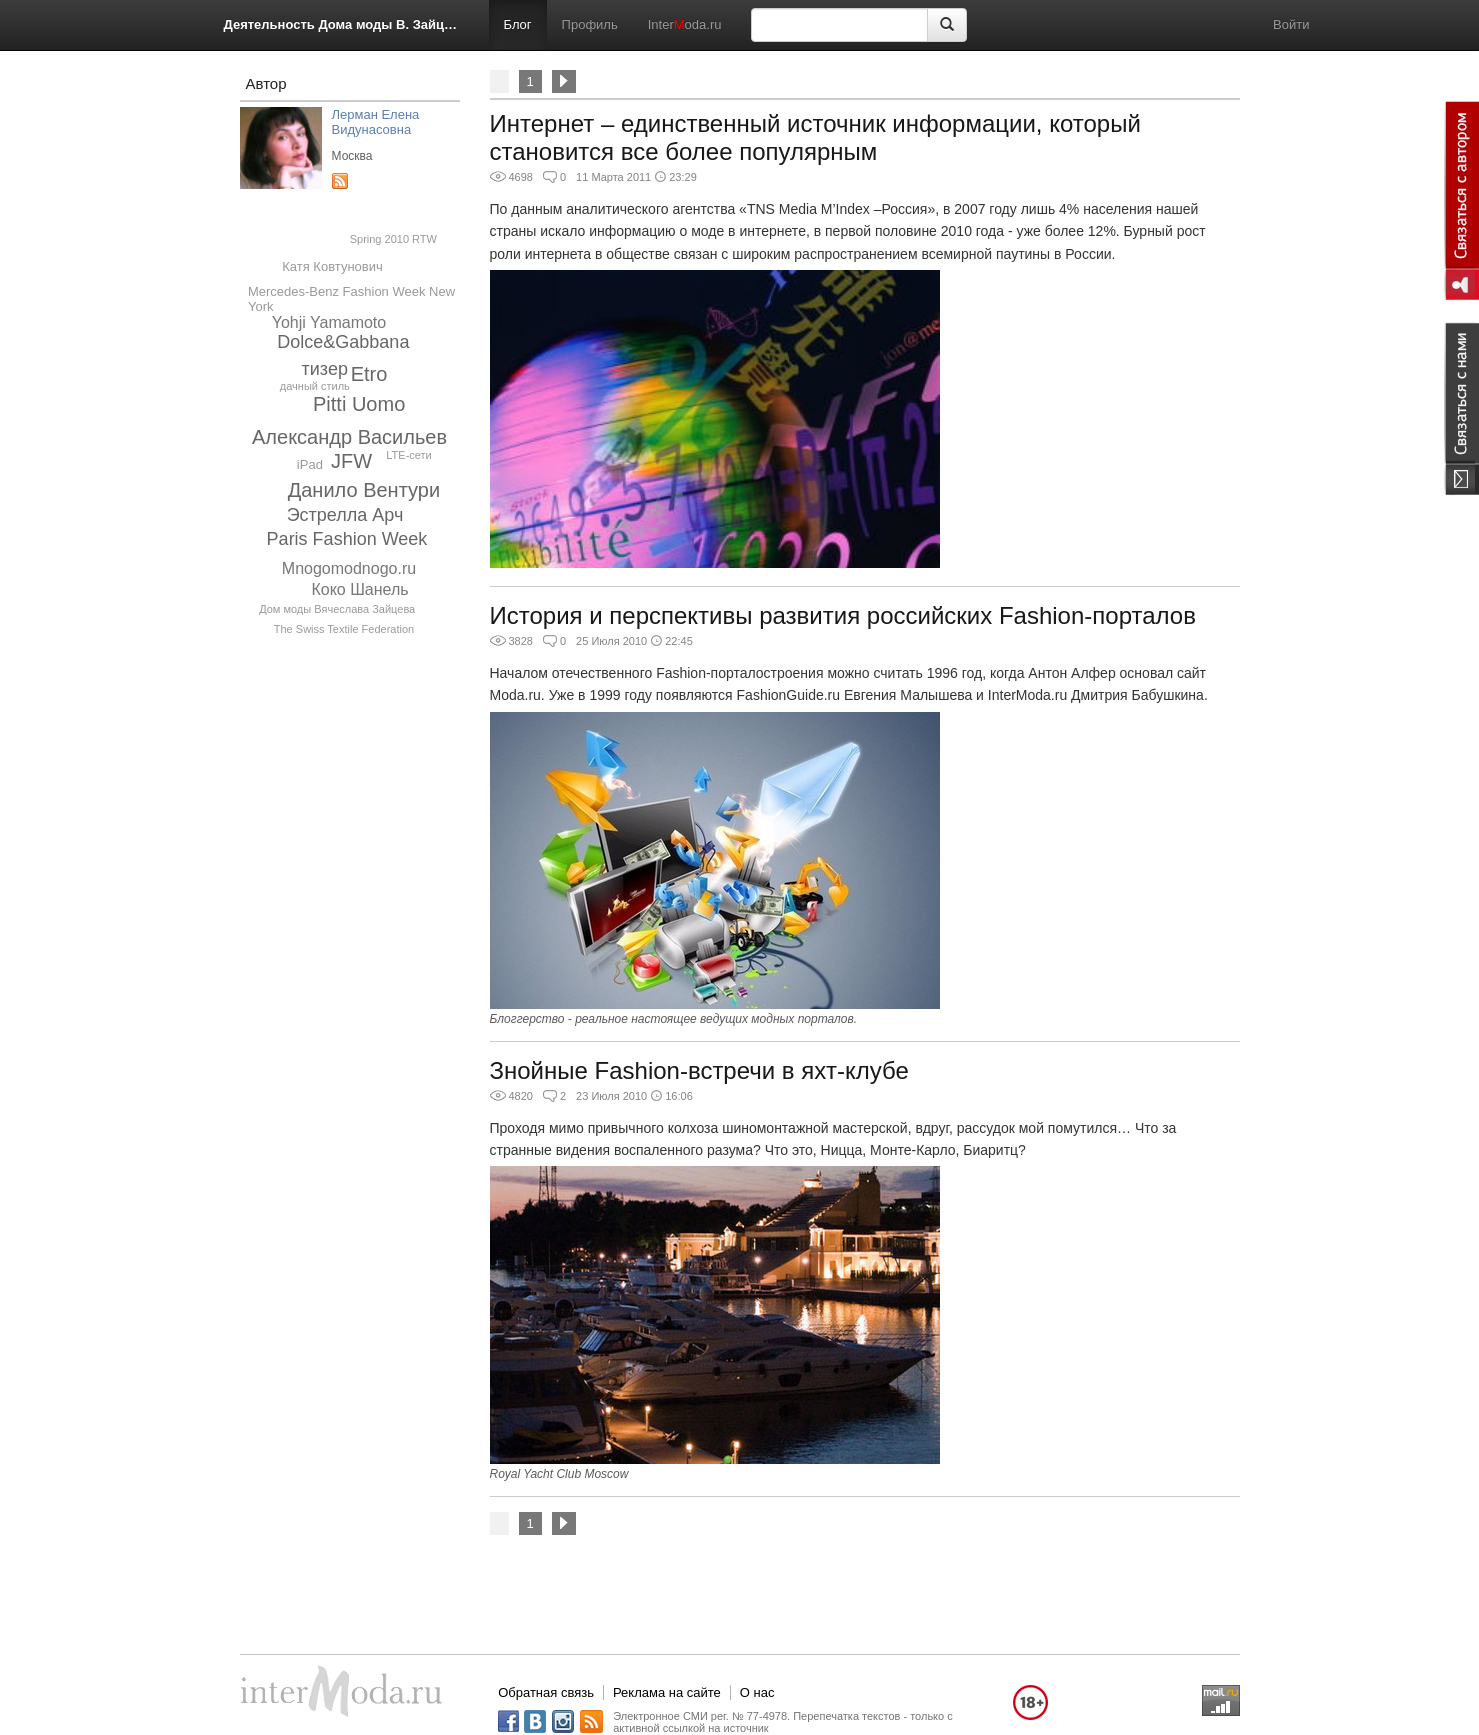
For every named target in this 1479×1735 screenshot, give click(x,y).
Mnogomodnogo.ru (349, 568)
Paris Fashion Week (347, 539)
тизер (325, 369)
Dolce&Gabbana (343, 342)
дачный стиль (315, 386)
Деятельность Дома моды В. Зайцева (341, 24)
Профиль (590, 24)
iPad (310, 464)
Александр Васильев (349, 437)
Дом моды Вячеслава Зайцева (337, 609)
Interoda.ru (685, 24)
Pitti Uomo (359, 404)
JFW (351, 461)
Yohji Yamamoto (329, 322)
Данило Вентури (364, 490)
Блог (518, 24)
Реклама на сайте (667, 1692)
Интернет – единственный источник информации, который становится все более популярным (815, 137)
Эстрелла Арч (345, 515)
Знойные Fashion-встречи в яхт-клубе (699, 1070)
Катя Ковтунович (332, 266)
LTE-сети (408, 455)
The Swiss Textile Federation (344, 629)
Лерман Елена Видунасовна (376, 122)
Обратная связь (546, 1692)
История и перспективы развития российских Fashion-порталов (843, 615)
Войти (1291, 24)
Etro (369, 374)
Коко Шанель (359, 589)
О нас (757, 1692)
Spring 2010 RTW (393, 239)
